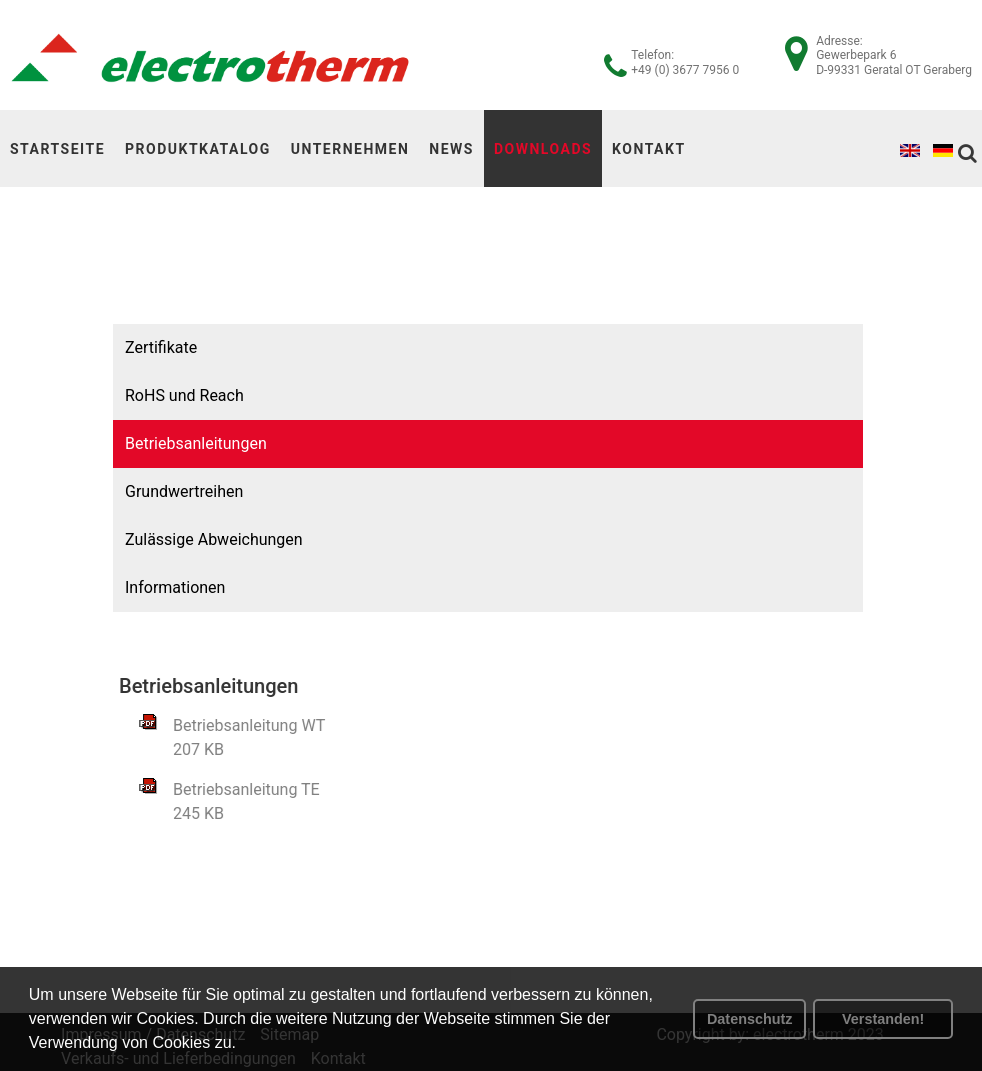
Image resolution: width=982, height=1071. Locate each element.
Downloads (543, 149)
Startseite (57, 149)
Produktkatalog (198, 149)
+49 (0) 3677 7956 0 (685, 70)
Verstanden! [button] (883, 1019)
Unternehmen (350, 149)
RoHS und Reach (151, 395)
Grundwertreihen (151, 491)
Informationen (142, 587)
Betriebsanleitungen (163, 443)
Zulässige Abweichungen (181, 539)
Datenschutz (750, 1019)
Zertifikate (128, 347)
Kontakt (648, 149)
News (451, 149)
